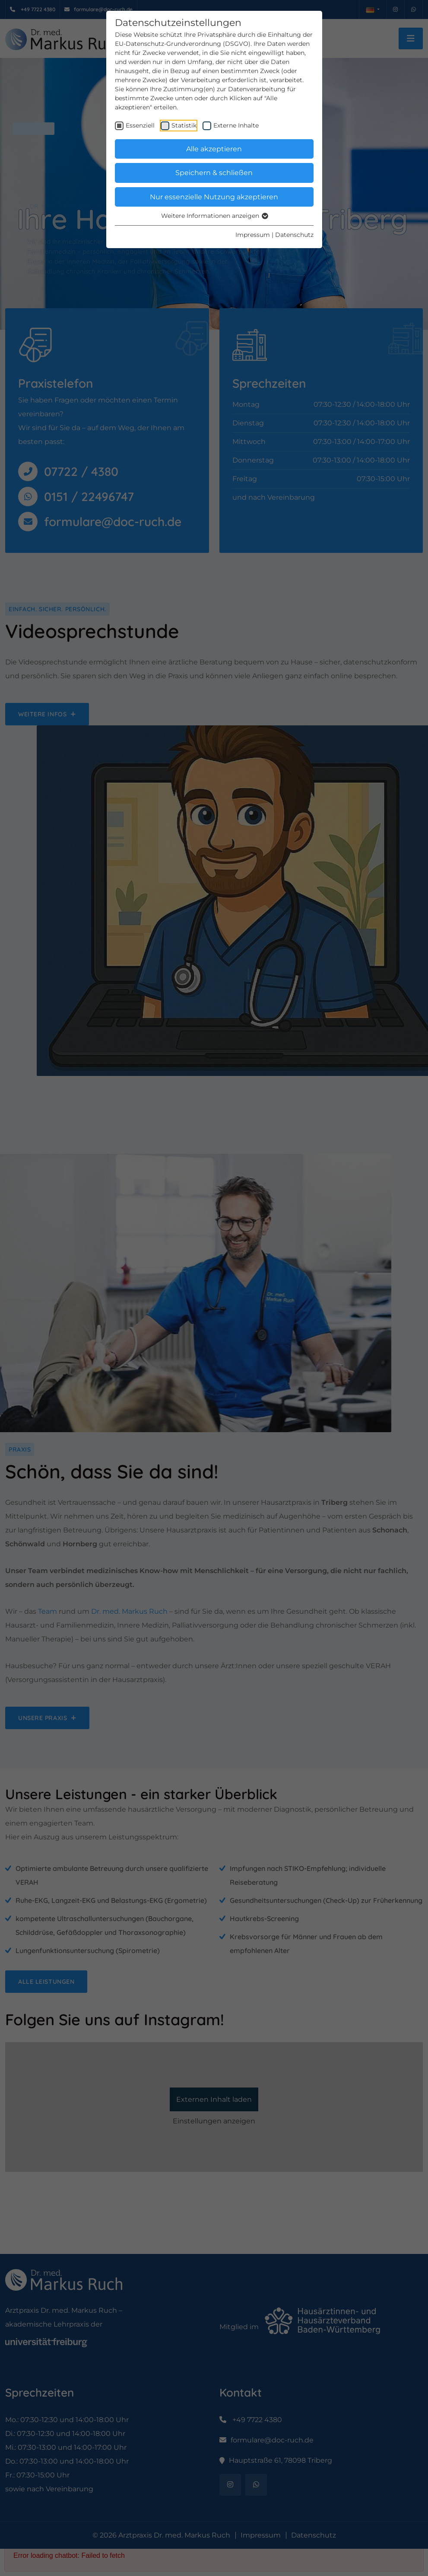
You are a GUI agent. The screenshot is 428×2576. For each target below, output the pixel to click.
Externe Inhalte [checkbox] (236, 125)
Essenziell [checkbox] (140, 125)
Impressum (252, 235)
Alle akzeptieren (214, 149)
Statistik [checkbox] (184, 125)
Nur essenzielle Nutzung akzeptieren (214, 197)
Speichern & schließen (214, 173)
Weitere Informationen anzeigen (214, 216)
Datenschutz (294, 235)
